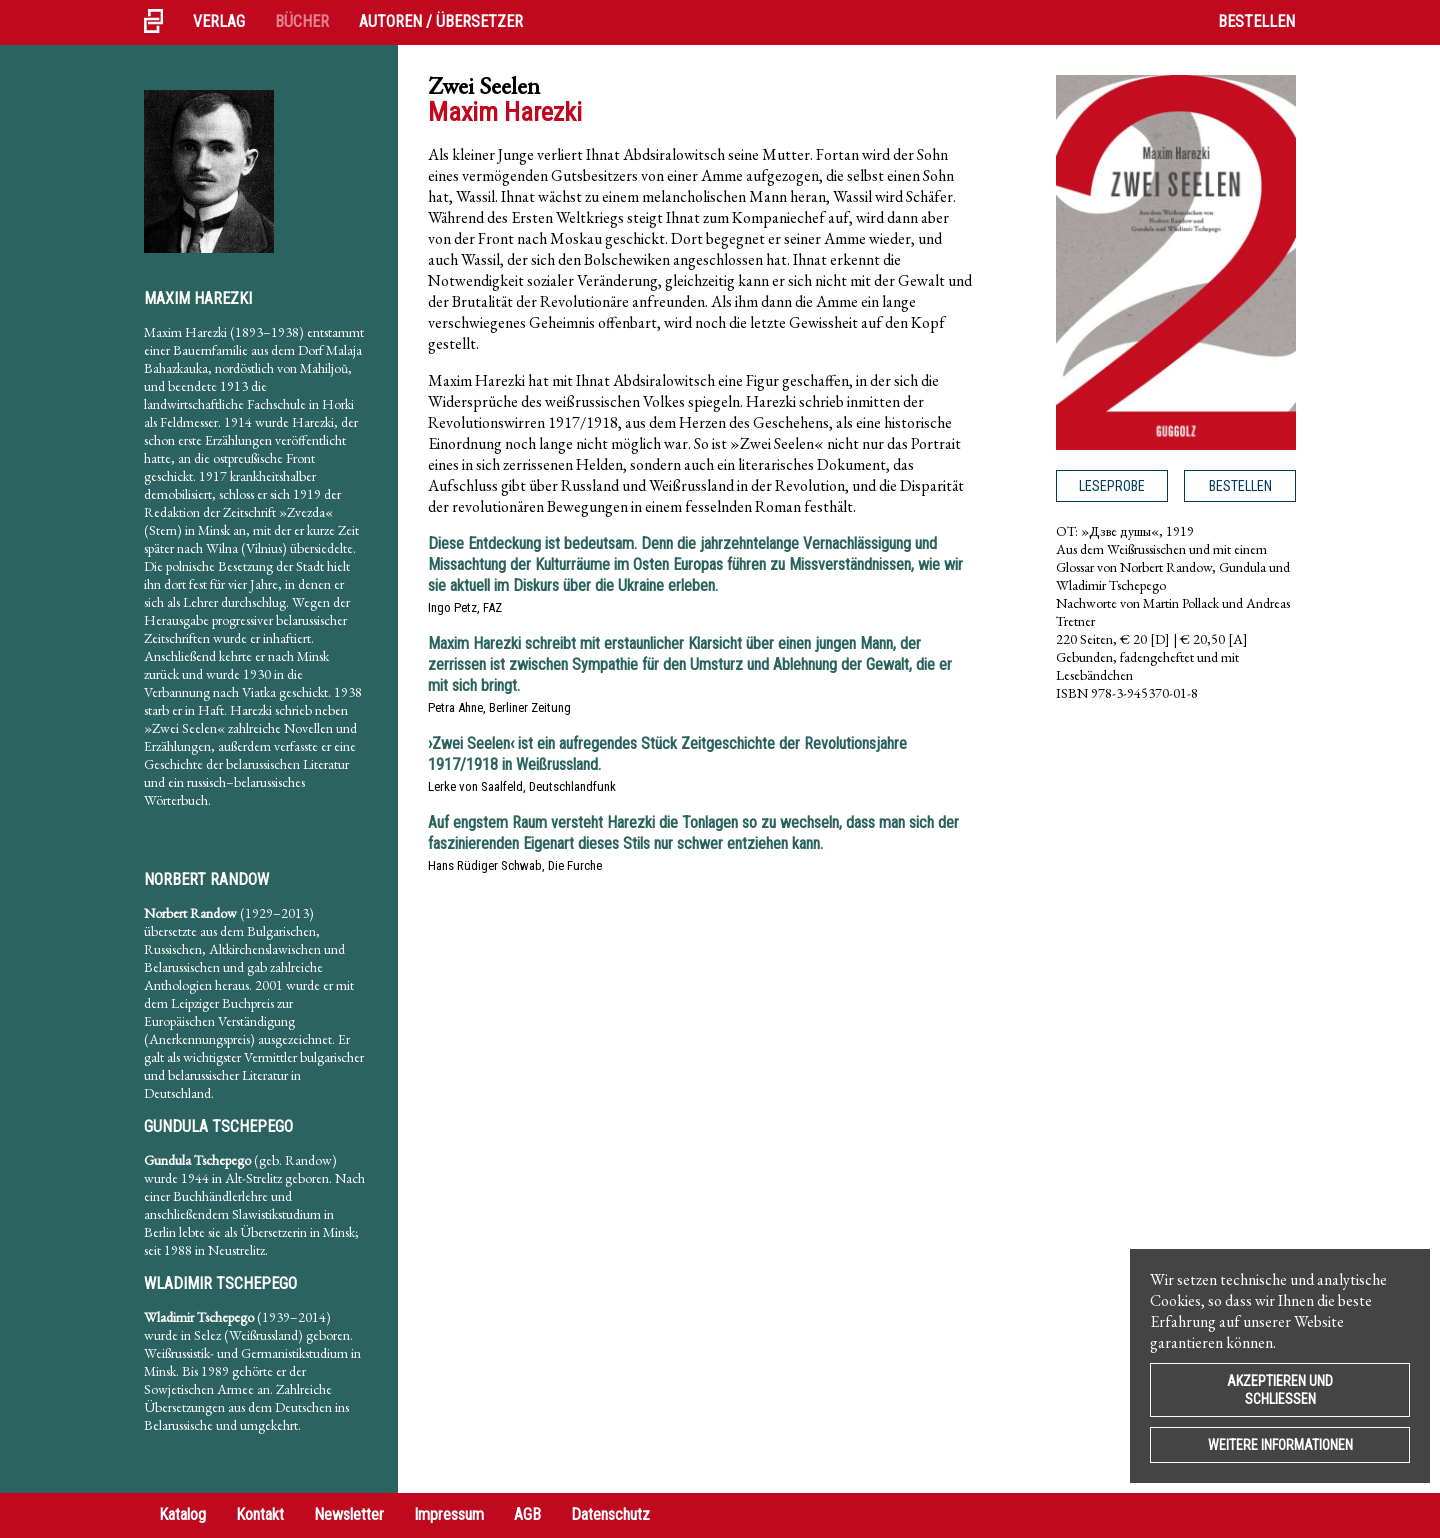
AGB (527, 1514)
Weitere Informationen (1280, 1445)
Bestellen (1256, 21)
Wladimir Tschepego (220, 1283)
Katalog (182, 1514)
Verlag (219, 21)
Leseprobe (1112, 486)
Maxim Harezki (198, 298)
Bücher (302, 21)
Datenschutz (610, 1514)
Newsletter (349, 1514)
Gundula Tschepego (218, 1126)
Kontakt (260, 1514)
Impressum (449, 1514)
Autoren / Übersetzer (441, 21)
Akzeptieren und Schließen (1280, 1390)
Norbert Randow (206, 879)
